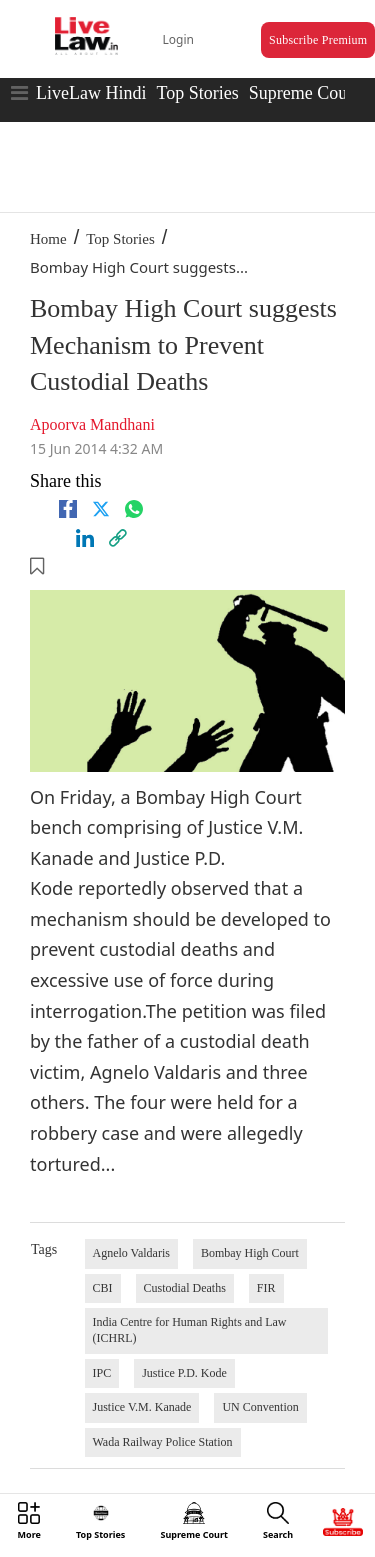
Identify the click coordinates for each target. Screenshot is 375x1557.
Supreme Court (304, 93)
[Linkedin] (85, 538)
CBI (103, 1288)
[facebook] (68, 509)
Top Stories (197, 93)
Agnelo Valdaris (131, 1253)
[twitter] (101, 509)
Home (48, 239)
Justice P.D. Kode (184, 1373)
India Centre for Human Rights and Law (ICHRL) (190, 1330)
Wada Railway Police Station (163, 1442)
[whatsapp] (134, 509)
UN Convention (260, 1407)
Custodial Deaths (185, 1288)
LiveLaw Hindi (91, 93)
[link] (118, 538)
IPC (102, 1373)
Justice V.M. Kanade (142, 1407)
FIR (266, 1288)
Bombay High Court (250, 1253)
